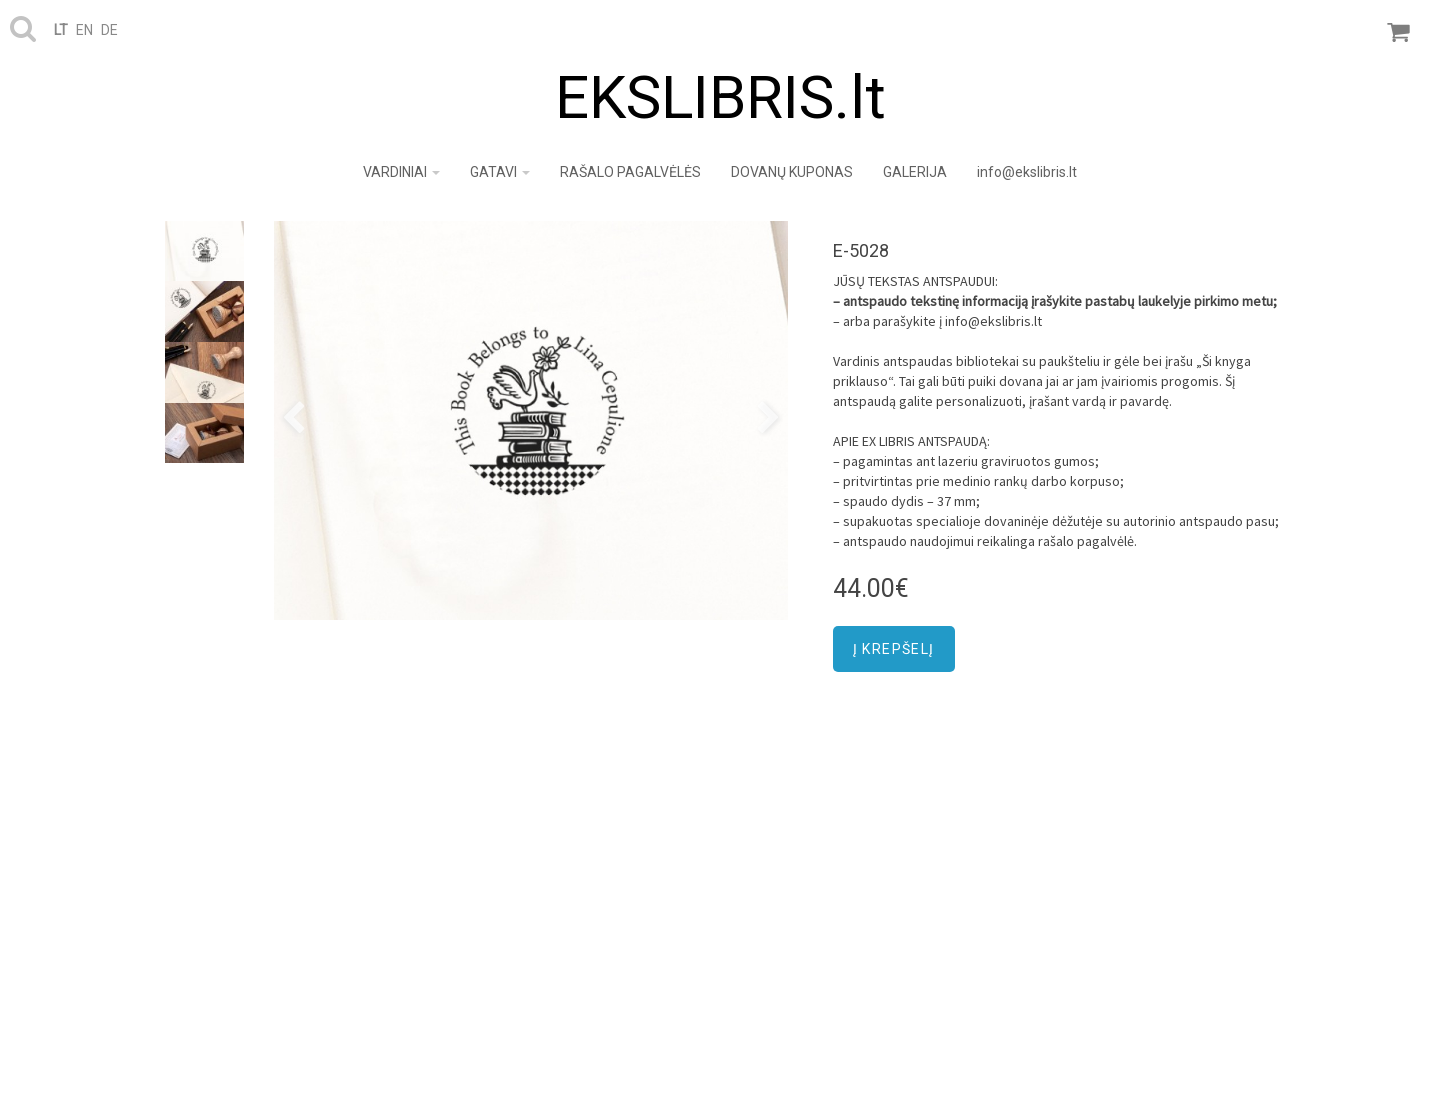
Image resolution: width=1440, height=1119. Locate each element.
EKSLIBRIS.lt (720, 97)
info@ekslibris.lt (1027, 172)
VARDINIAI (401, 172)
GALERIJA (915, 172)
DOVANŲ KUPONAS (792, 172)
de (109, 30)
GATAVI (500, 172)
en (84, 30)
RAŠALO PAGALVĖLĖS (630, 172)
